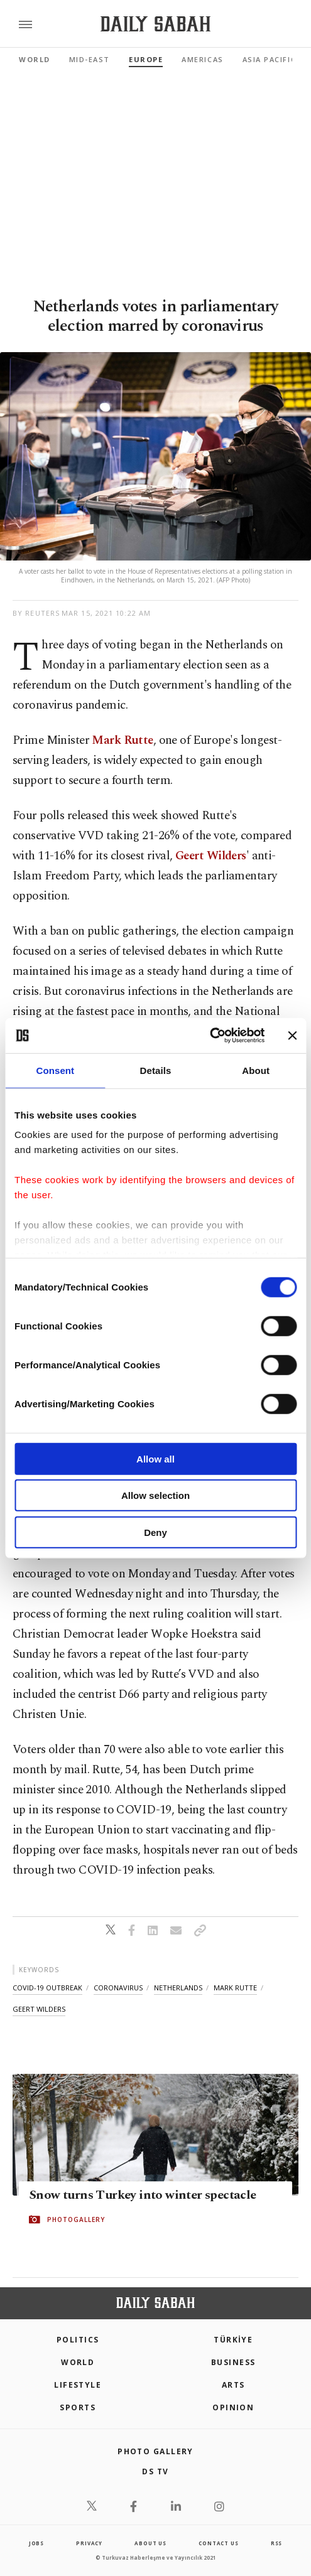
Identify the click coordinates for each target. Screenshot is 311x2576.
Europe (146, 59)
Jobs (36, 2543)
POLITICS (78, 2339)
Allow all (155, 1458)
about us (150, 2543)
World (34, 59)
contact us (218, 2543)
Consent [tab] (55, 1070)
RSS (276, 2543)
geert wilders (39, 2009)
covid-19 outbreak (47, 1987)
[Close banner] (292, 1035)
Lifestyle (77, 2385)
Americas (202, 59)
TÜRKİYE (233, 2339)
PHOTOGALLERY (76, 2219)
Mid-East (89, 59)
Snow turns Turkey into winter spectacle (142, 2195)
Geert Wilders (210, 856)
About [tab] (256, 1070)
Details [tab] (156, 1070)
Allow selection (155, 1495)
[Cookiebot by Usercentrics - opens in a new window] (210, 1036)
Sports (77, 2407)
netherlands (178, 1987)
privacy (89, 2543)
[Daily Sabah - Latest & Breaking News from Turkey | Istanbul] (155, 24)
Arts (233, 2385)
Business (233, 2362)
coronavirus (118, 1987)
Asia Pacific (269, 59)
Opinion (233, 2407)
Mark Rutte (122, 740)
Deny (155, 1532)
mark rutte (235, 1987)
